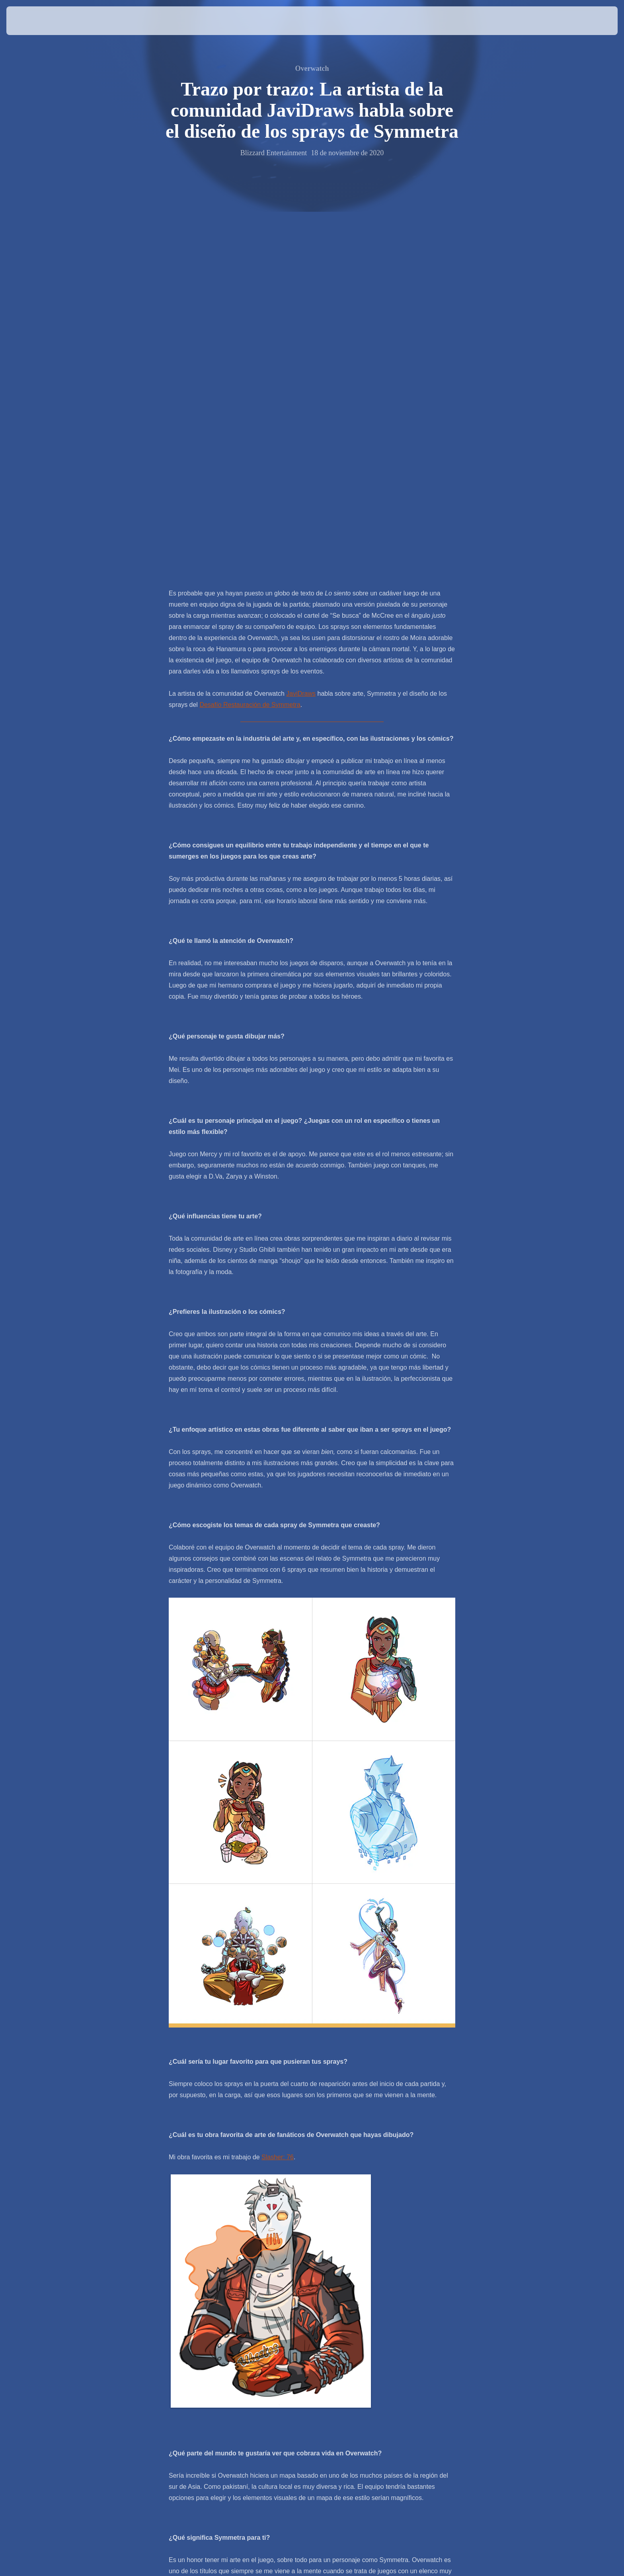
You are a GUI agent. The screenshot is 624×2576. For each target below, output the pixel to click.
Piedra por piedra (306, 2308)
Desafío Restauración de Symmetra (249, 329)
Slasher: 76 (277, 1782)
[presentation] (35, 20)
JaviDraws (301, 318)
